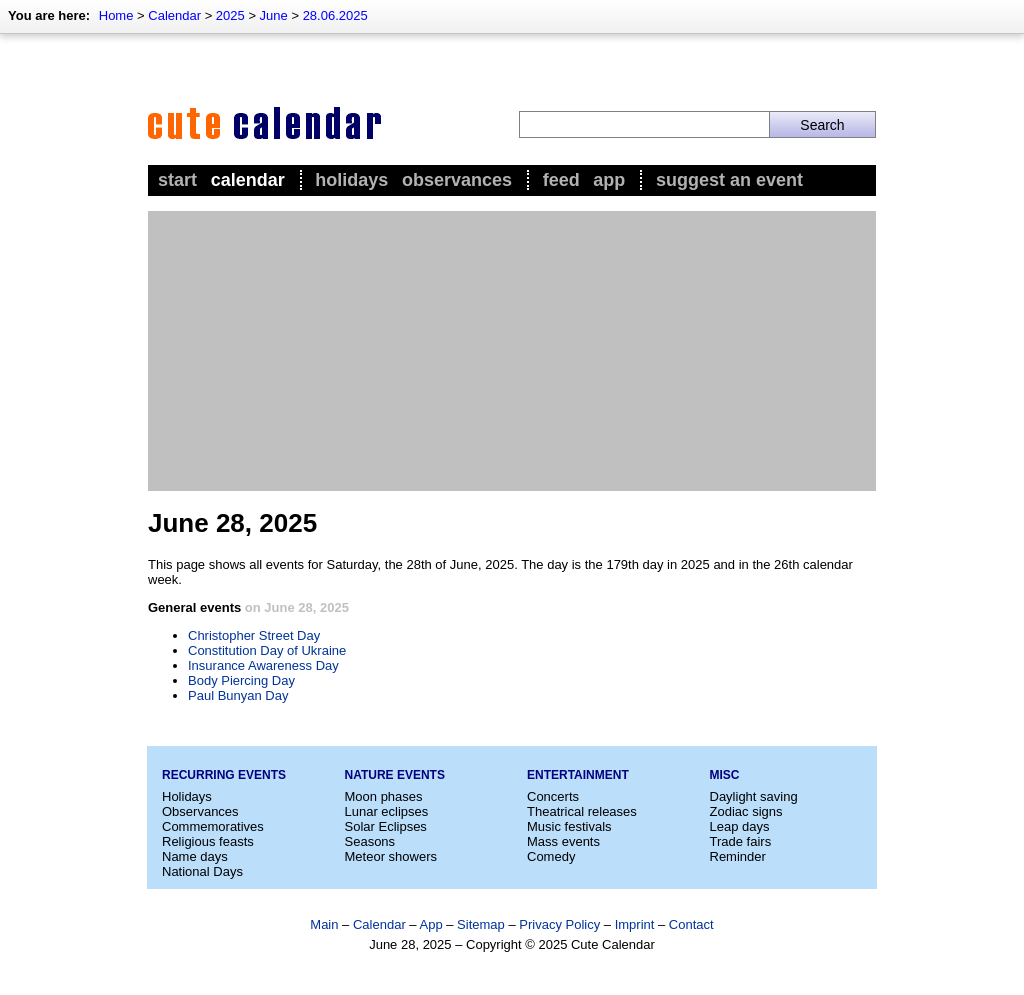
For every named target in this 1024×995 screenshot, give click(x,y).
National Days (202, 871)
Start (177, 180)
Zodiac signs (746, 811)
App (609, 180)
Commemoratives (213, 826)
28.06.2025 (335, 15)
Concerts (553, 796)
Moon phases (384, 796)
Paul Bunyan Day (238, 695)
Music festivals (569, 826)
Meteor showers (391, 856)
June (274, 15)
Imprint (635, 924)
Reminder (738, 856)
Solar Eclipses (386, 826)
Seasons (370, 841)
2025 (230, 15)
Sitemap (481, 924)
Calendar (174, 15)
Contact (691, 924)
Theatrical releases (582, 811)
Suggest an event (729, 180)
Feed (561, 180)
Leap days (740, 826)
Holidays (351, 180)
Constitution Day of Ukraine (267, 650)
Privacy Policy (559, 924)
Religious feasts (208, 841)
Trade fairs (741, 841)
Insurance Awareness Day (263, 665)
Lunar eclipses (387, 811)
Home (116, 15)
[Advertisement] (512, 351)
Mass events (563, 841)
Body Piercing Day (241, 680)
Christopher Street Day (254, 635)
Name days (195, 856)
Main (324, 924)
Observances (457, 180)
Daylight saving (754, 796)
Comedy (551, 856)
